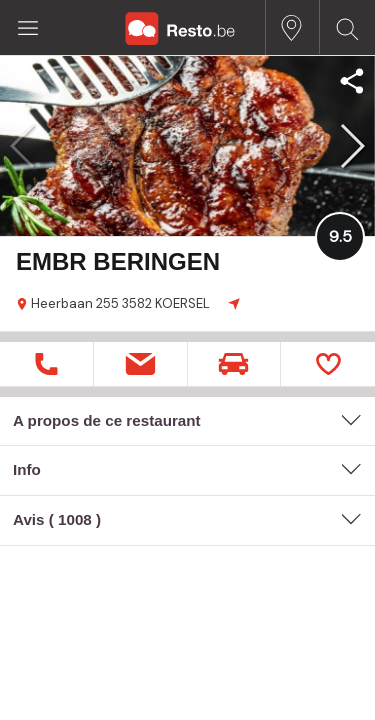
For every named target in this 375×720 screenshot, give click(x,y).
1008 (75, 519)
